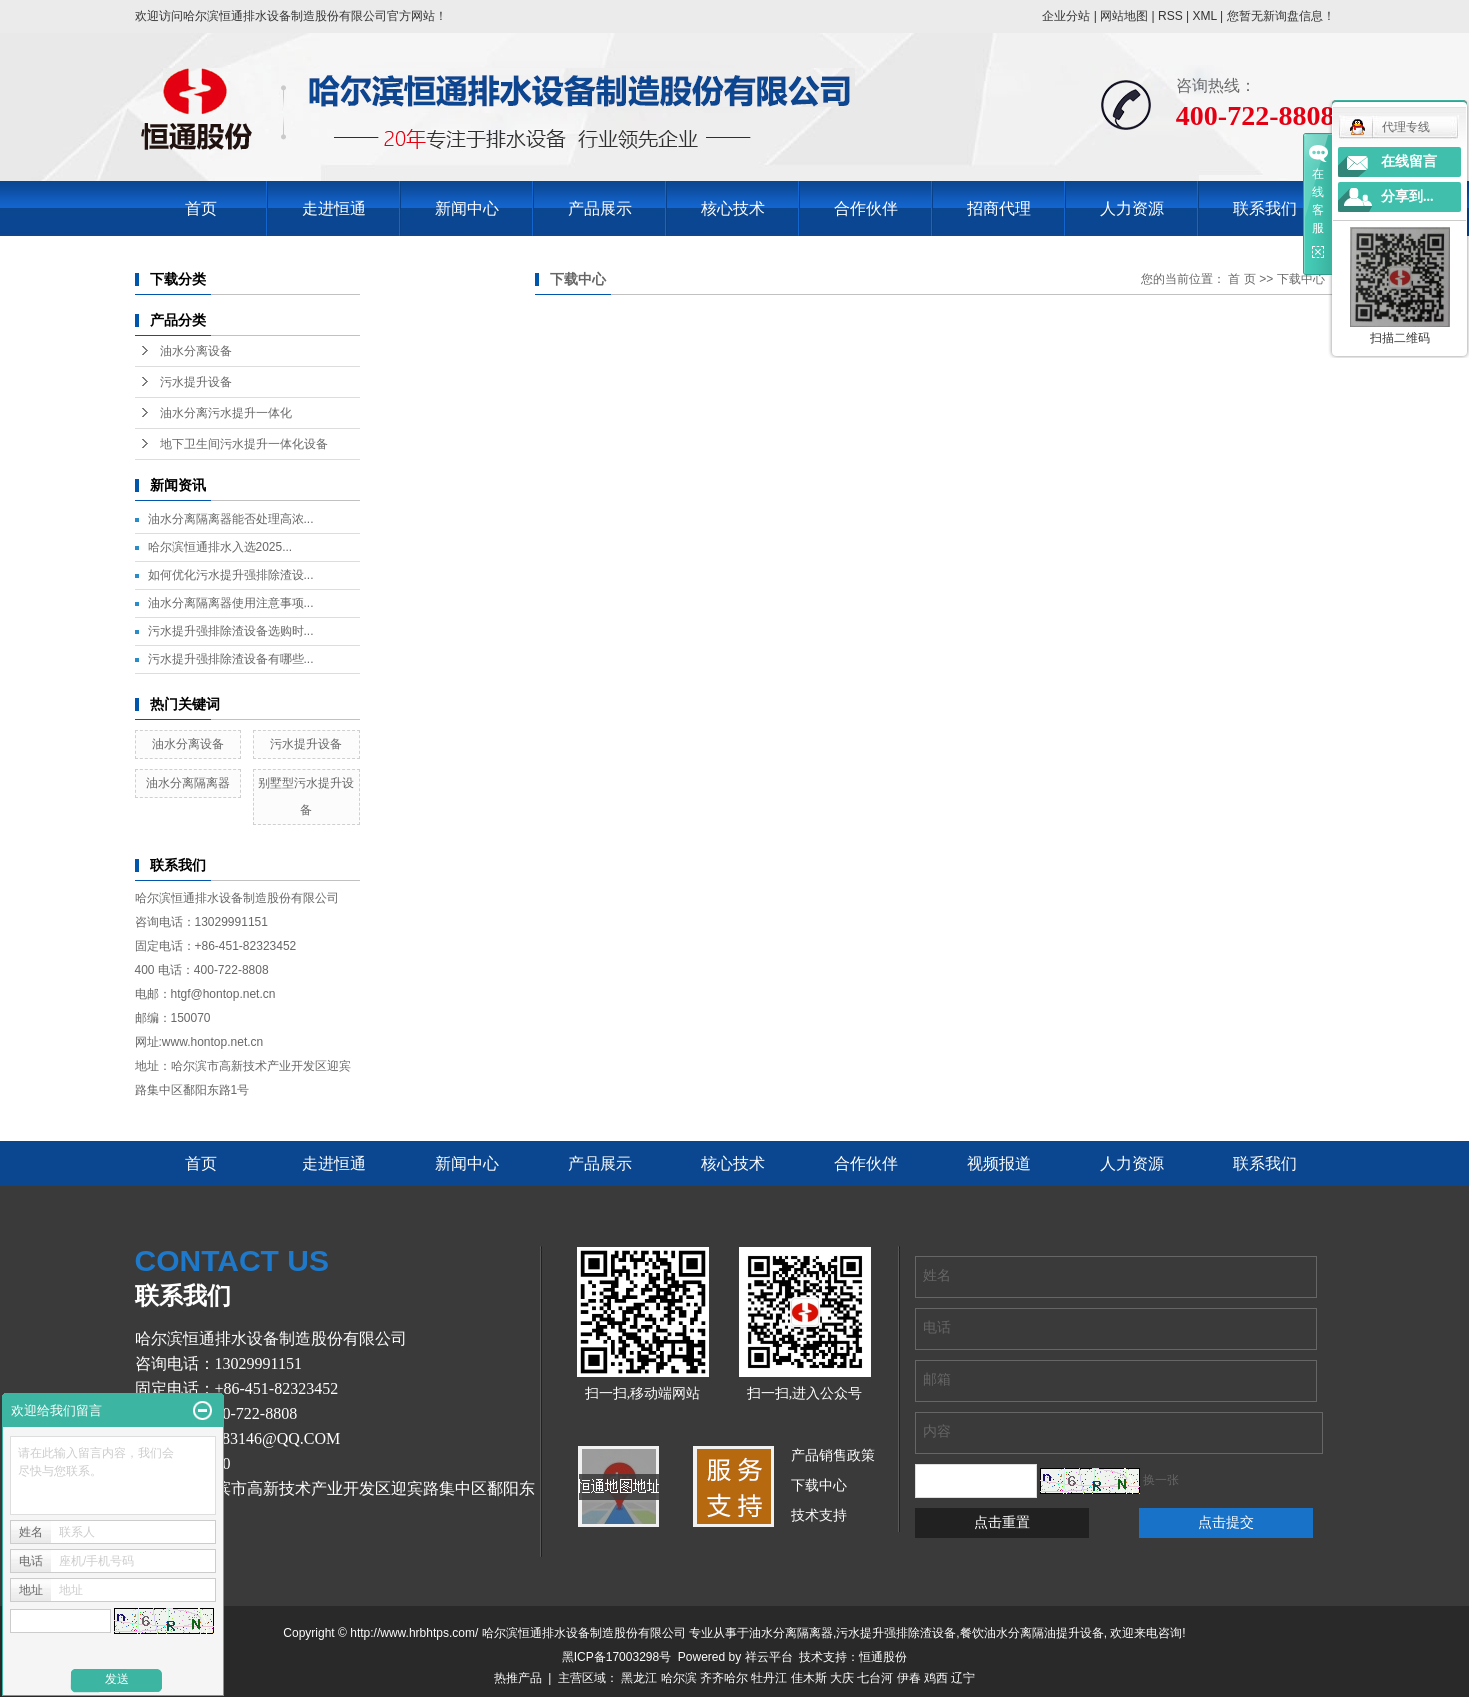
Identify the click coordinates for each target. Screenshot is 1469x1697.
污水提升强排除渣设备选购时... (231, 631)
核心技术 (733, 208)
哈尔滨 (679, 1678)
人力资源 (1132, 208)
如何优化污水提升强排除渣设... (231, 575)
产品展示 (600, 208)
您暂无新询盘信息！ (1281, 16)
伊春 (909, 1678)
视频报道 (999, 1163)
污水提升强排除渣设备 (896, 1633)
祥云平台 (769, 1657)
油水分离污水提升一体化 (226, 413)
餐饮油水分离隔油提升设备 (1032, 1633)
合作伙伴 (866, 208)
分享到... (1407, 196)
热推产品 (518, 1678)
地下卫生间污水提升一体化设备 (244, 444)
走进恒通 (334, 208)
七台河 (875, 1678)
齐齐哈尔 (724, 1678)
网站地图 (1124, 16)
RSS (1170, 16)
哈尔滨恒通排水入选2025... (220, 547)
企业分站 (1066, 16)
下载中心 (1301, 279)
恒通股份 (883, 1657)
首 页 (1241, 279)
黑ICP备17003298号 (616, 1657)
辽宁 (963, 1678)
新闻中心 (467, 208)
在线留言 (1409, 161)
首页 (201, 208)
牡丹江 (769, 1678)
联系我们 (1265, 208)
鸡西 (936, 1678)
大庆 (842, 1678)
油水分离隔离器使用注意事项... (231, 603)
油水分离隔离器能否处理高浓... (231, 519)
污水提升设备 (196, 382)
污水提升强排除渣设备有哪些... (231, 659)
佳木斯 (809, 1678)
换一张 (1161, 1480)
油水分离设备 (196, 351)
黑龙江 (639, 1678)
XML (1204, 16)
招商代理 (999, 208)
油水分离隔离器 (188, 783)
